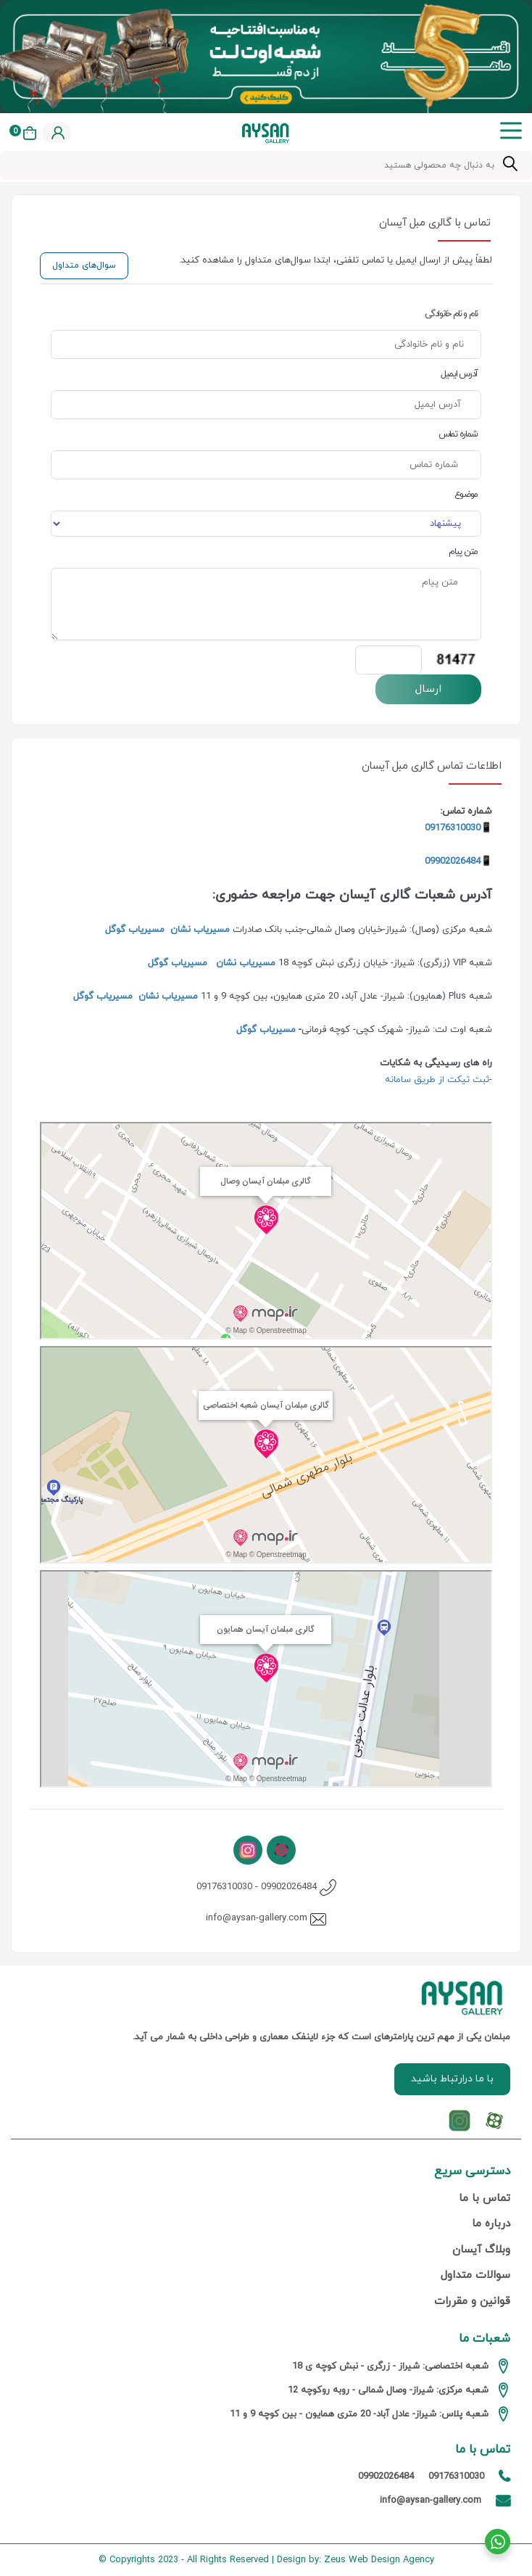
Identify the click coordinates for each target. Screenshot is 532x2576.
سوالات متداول (475, 2275)
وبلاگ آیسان (481, 2250)
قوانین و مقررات (472, 2301)
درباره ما (491, 2224)
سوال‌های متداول (84, 265)
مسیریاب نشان (200, 929)
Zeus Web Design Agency (379, 2560)
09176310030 (224, 1887)
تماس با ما (484, 2198)
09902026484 (453, 861)
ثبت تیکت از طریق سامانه (435, 1079)
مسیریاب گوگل (135, 929)
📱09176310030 (458, 828)
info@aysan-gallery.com (256, 1918)
